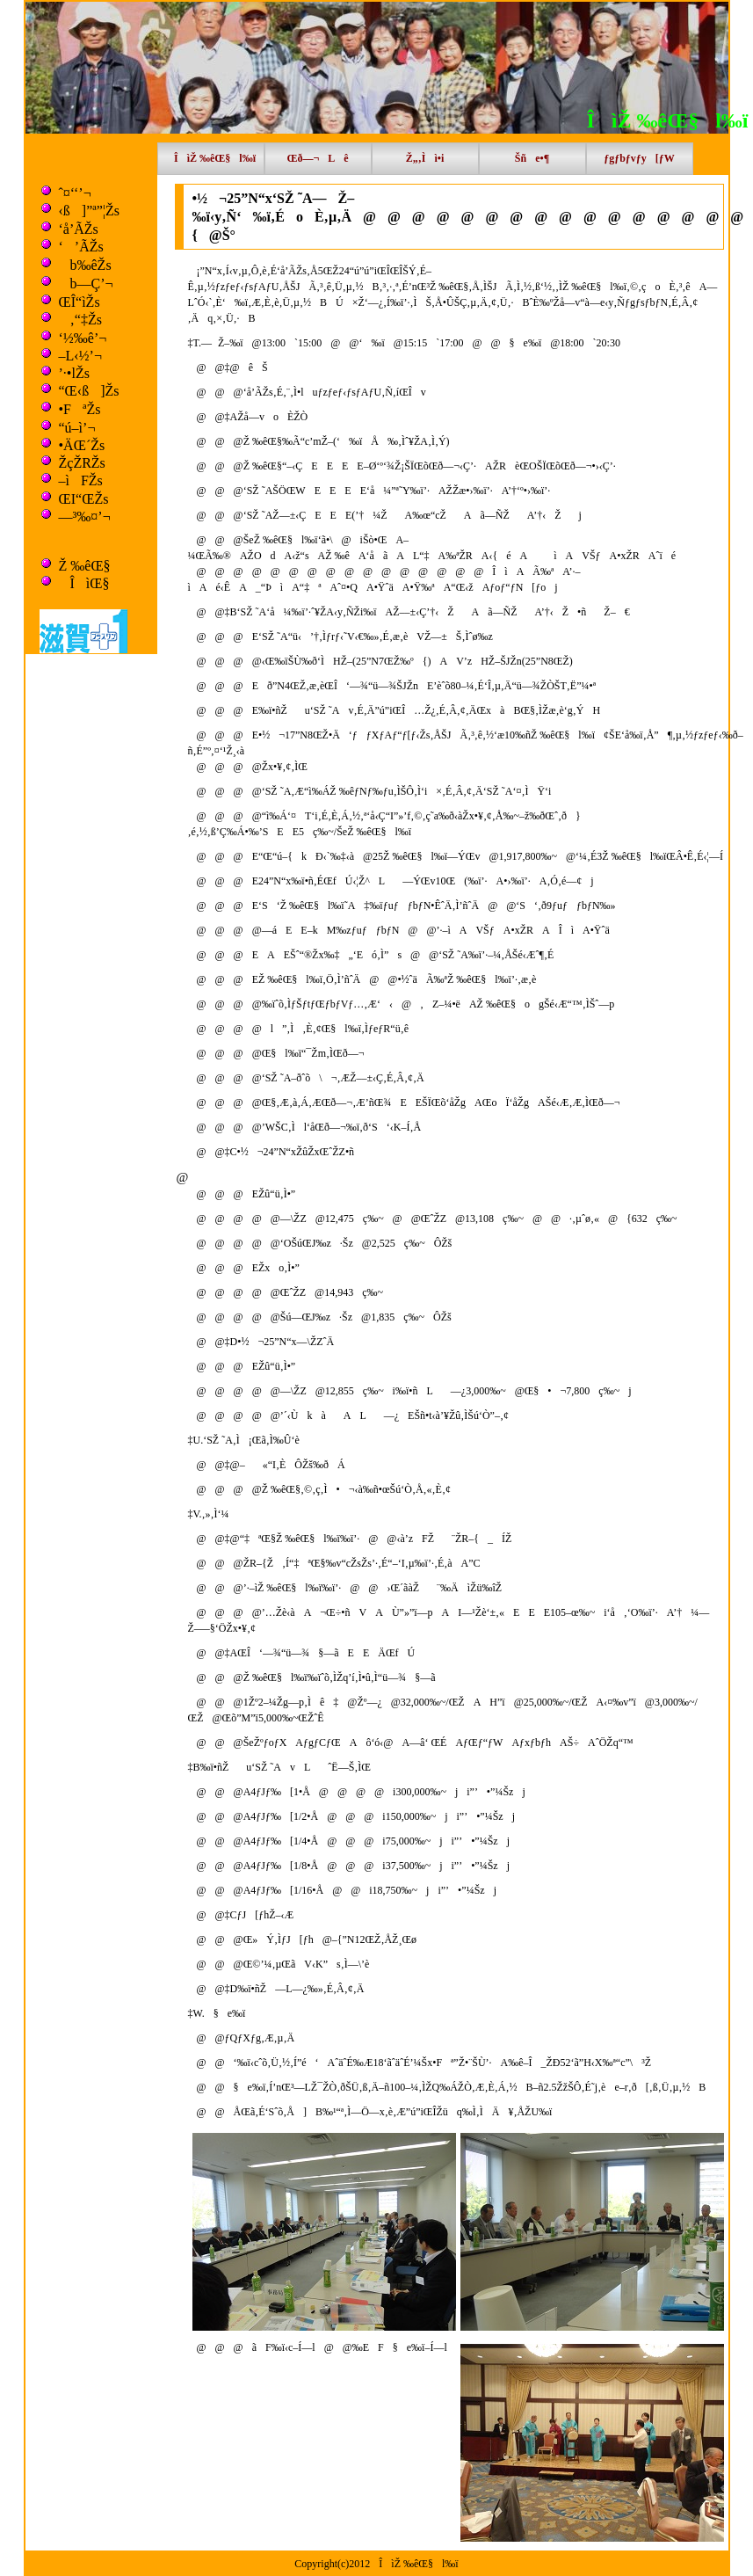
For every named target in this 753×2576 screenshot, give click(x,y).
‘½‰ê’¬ (83, 338)
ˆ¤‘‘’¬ (75, 193)
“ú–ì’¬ (77, 427)
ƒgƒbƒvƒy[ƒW (639, 158)
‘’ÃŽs (81, 246)
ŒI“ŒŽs (84, 498)
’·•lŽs (74, 373)
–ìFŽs (81, 480)
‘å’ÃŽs (78, 229)
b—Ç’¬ (86, 283)
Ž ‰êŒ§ (85, 565)
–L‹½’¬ (80, 355)
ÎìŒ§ (84, 583)
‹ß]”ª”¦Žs (89, 210)
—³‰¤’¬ (85, 516)
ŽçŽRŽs (82, 462)
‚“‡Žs (80, 319)
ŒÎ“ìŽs (79, 302)
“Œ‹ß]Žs (89, 390)
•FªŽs (80, 409)
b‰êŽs (85, 265)
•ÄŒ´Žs (82, 445)
